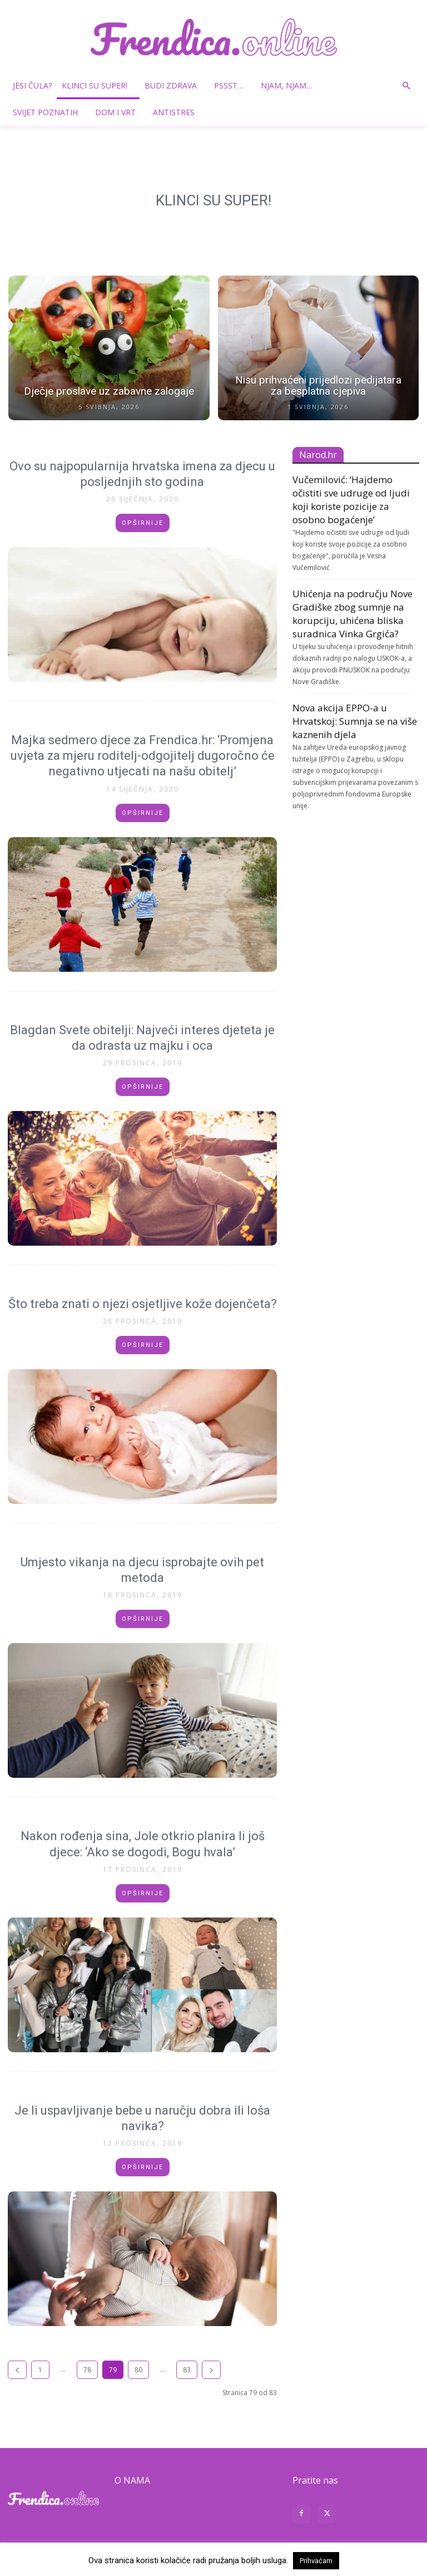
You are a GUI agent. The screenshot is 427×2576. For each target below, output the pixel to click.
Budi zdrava (175, 85)
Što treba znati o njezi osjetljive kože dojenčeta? (142, 1304)
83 (187, 2370)
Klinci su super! (99, 85)
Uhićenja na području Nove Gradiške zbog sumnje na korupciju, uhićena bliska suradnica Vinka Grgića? (352, 613)
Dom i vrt (119, 112)
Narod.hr (318, 455)
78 (87, 2370)
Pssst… (233, 85)
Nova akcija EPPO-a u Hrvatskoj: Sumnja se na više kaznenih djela (354, 721)
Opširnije (142, 523)
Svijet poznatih (49, 112)
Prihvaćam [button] (316, 2561)
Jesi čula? (32, 85)
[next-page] (211, 2370)
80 (138, 2370)
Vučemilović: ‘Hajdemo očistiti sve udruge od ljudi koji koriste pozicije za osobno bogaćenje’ (351, 499)
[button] (406, 86)
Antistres (174, 112)
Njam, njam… (286, 85)
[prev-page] (17, 2370)
